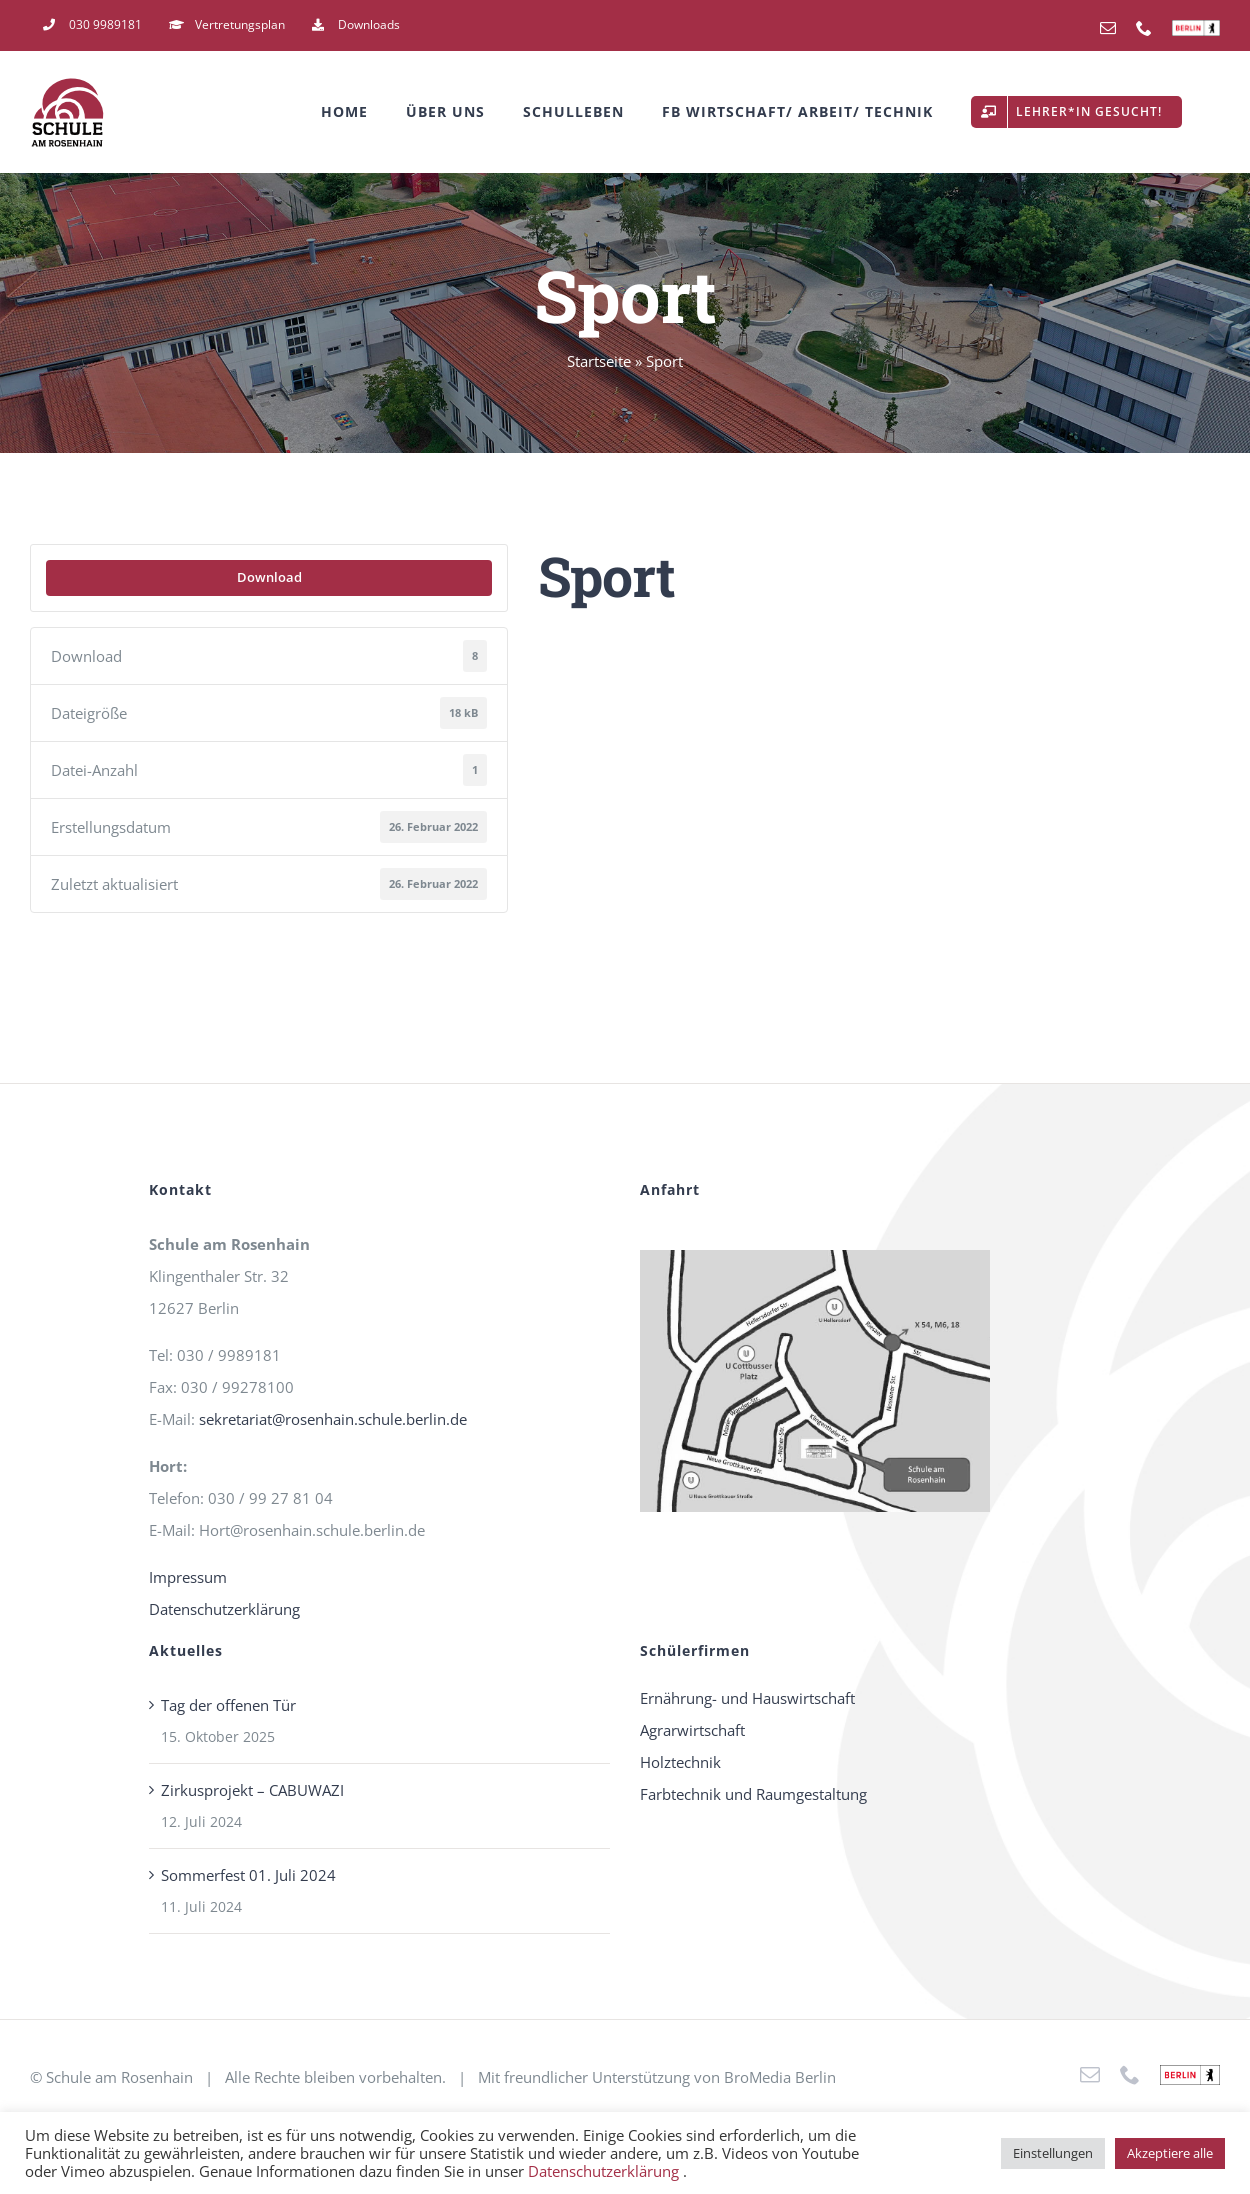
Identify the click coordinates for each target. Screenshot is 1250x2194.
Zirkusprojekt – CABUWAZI (252, 1790)
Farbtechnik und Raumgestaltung (753, 1794)
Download (269, 577)
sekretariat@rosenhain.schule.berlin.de (333, 1419)
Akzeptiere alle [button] (1170, 2153)
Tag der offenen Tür (228, 1705)
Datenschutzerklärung (224, 1609)
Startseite (599, 361)
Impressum (188, 1577)
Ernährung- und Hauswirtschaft (747, 1698)
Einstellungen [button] (1053, 2153)
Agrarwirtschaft (692, 1730)
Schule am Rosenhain (119, 2077)
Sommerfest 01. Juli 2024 (248, 1875)
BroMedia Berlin (780, 2077)
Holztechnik (680, 1762)
